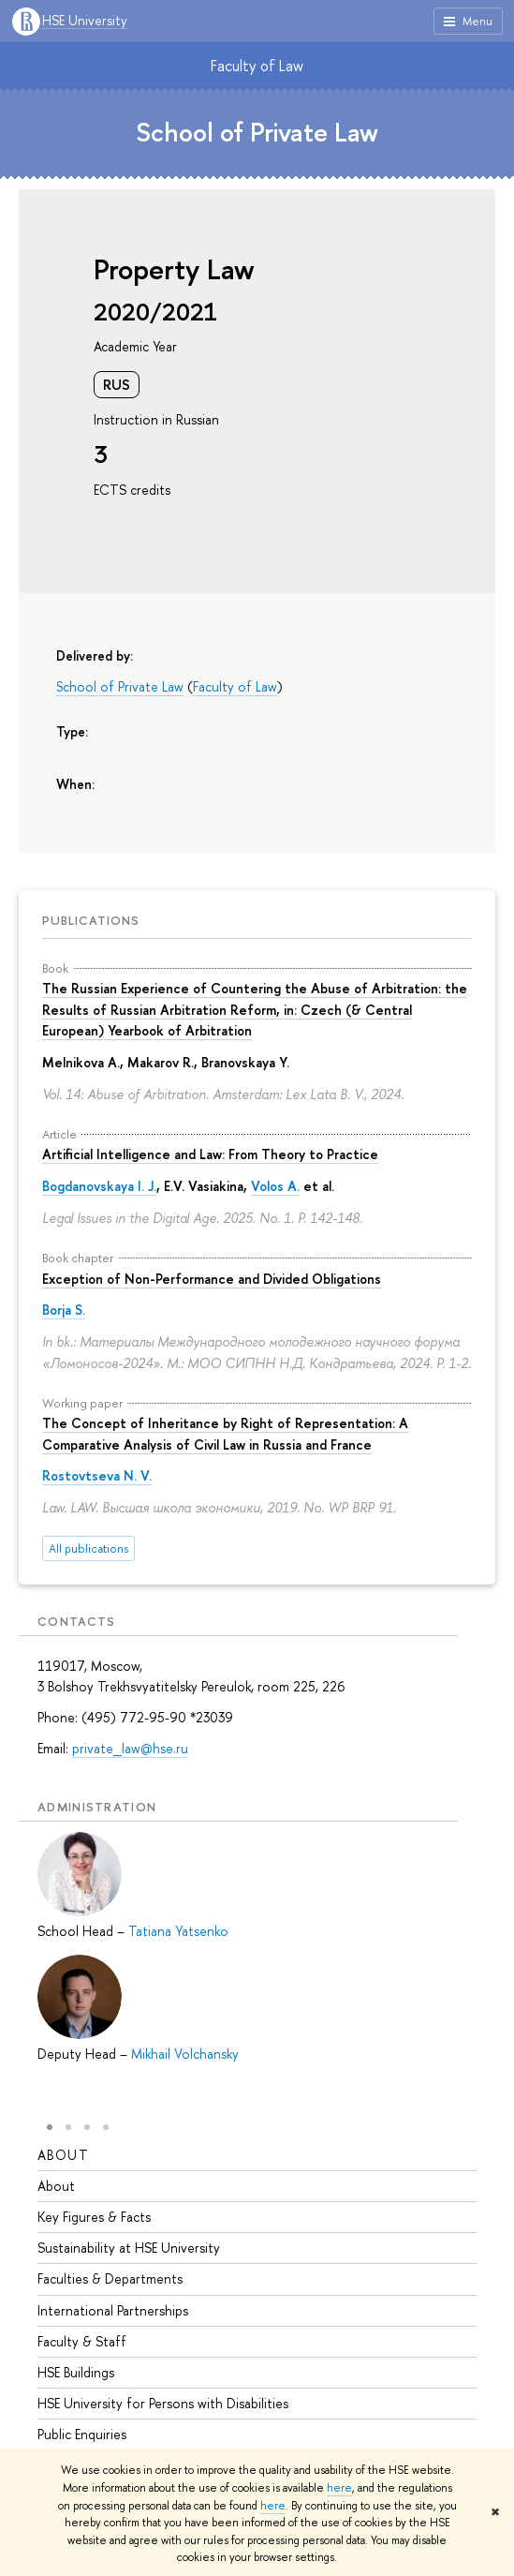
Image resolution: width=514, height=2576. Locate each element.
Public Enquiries (81, 2434)
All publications (88, 1548)
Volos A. (275, 1186)
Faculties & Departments (110, 2278)
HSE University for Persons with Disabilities (162, 2403)
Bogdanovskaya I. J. (99, 1186)
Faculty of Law (257, 65)
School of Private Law (257, 132)
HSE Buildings (75, 2372)
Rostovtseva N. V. (97, 1475)
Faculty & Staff (81, 2341)
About (63, 2155)
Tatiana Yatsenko (178, 1931)
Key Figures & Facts (94, 2217)
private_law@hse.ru (130, 1748)
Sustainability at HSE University (128, 2247)
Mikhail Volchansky (185, 2053)
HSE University (84, 21)
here (339, 2487)
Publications (91, 920)
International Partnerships (112, 2310)
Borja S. (63, 1309)
